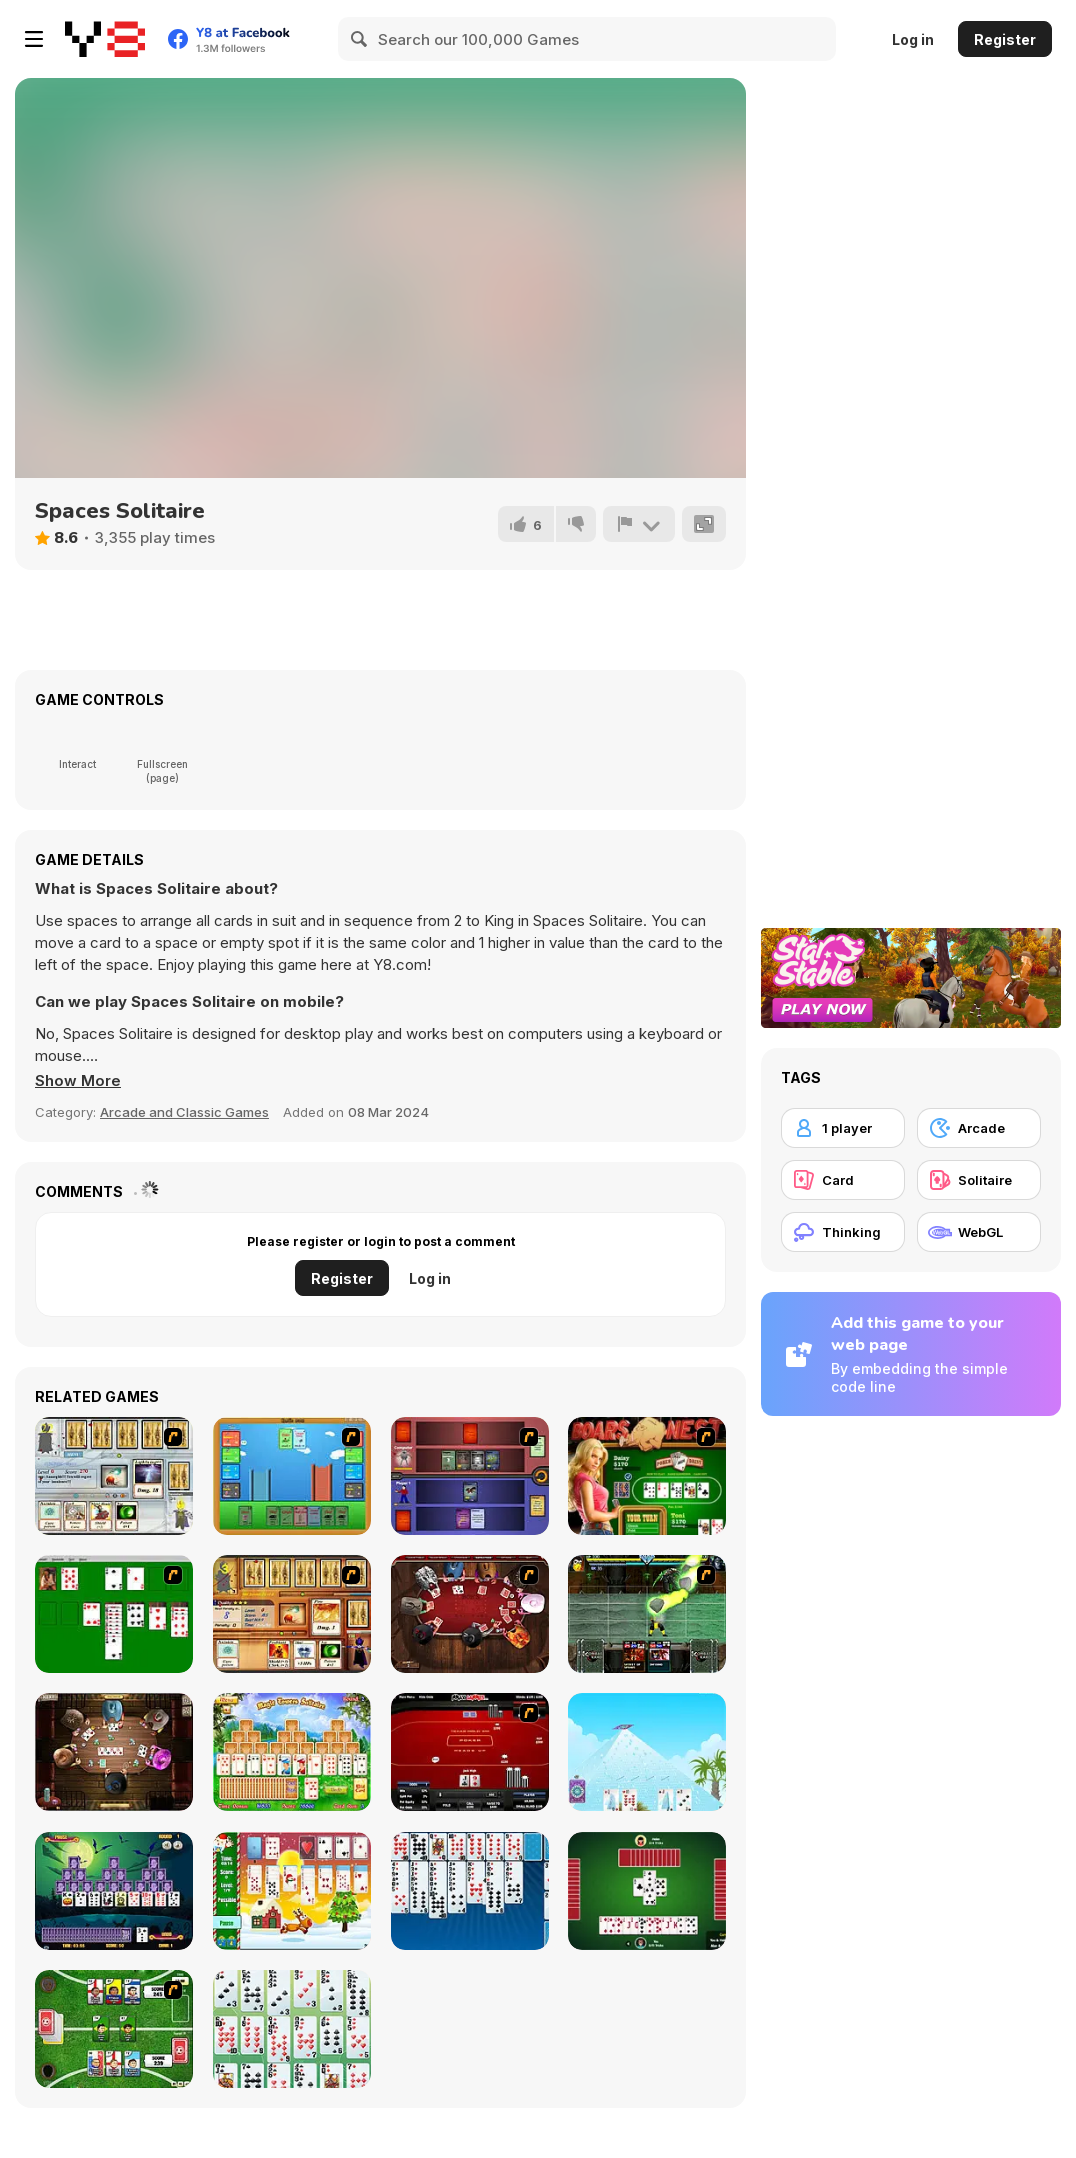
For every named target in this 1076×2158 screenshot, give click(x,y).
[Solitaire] (114, 1614)
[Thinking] (843, 1232)
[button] (78, 1081)
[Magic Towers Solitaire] (292, 1752)
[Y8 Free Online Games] (105, 39)
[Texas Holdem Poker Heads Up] (470, 1752)
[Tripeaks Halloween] (114, 1891)
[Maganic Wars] (114, 1476)
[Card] (843, 1180)
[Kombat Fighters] (647, 1614)
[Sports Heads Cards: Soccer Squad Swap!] (114, 2029)
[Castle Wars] (292, 1476)
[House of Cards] (647, 1752)
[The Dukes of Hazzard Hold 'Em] (647, 1476)
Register (1005, 39)
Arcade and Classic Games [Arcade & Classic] (184, 1112)
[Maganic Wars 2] (292, 1614)
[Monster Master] (470, 1476)
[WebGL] (979, 1232)
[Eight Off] (470, 1891)
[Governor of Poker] (470, 1614)
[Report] (639, 524)
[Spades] (647, 1891)
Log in (913, 39)
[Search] (360, 39)
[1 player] (843, 1128)
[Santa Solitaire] (292, 1891)
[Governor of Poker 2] (114, 1752)
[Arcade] (979, 1128)
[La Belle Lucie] (292, 2029)
